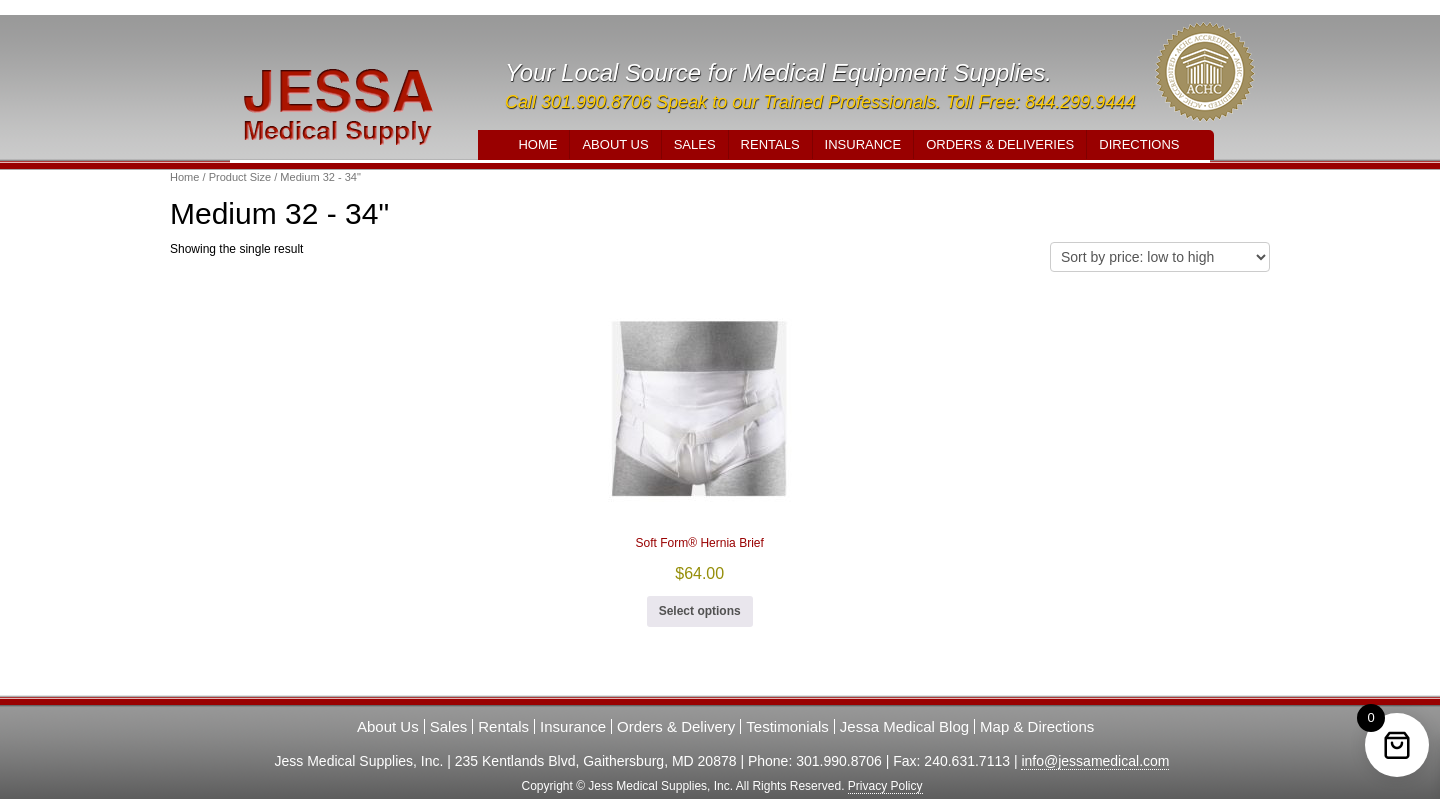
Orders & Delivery (676, 726)
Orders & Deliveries (1000, 144)
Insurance (863, 144)
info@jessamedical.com (1095, 761)
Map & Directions (1037, 726)
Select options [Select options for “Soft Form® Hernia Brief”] (700, 611)
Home (537, 144)
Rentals (770, 144)
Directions (1139, 144)
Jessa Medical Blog (904, 726)
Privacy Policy (885, 786)
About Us (615, 144)
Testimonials (787, 726)
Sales (695, 144)
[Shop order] (1160, 257)
